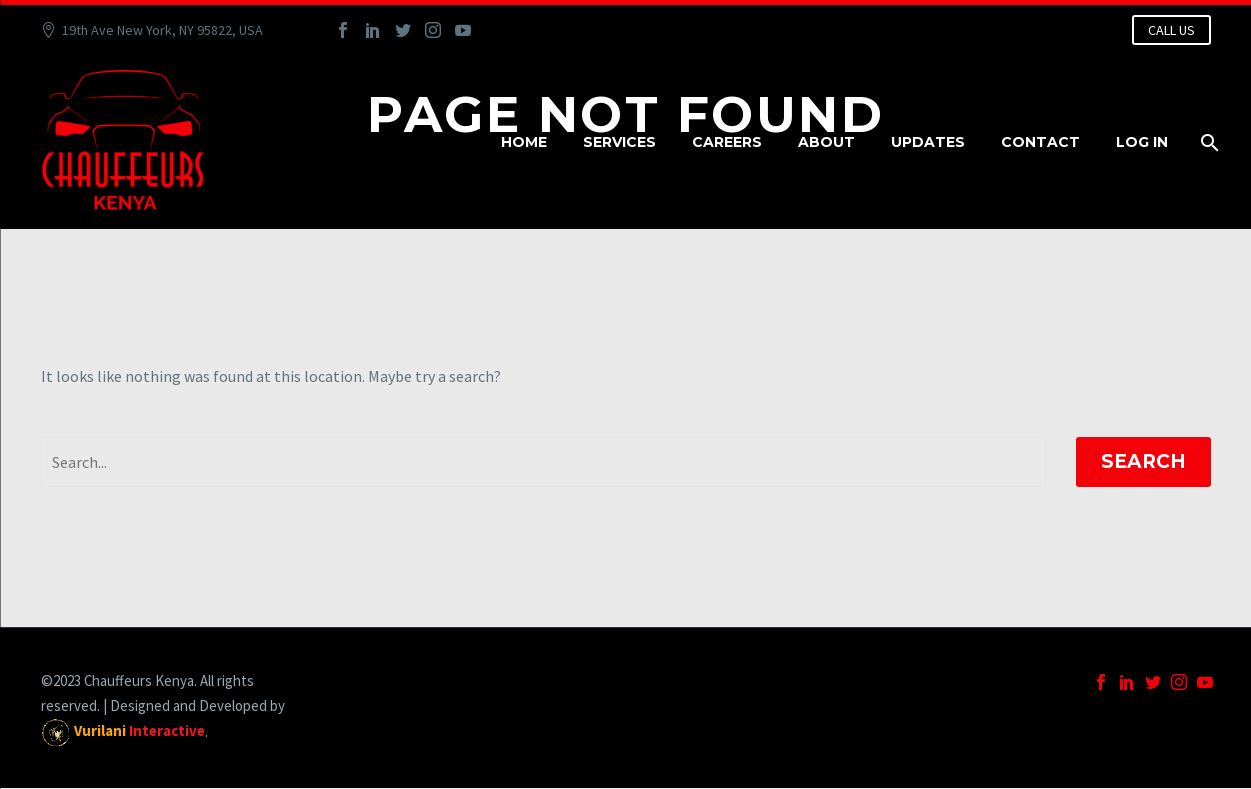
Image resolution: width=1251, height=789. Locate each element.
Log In (1142, 142)
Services (619, 142)
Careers (727, 142)
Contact (1040, 142)
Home (524, 142)
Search (1143, 461)
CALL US (1171, 30)
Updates (928, 142)
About (826, 142)
